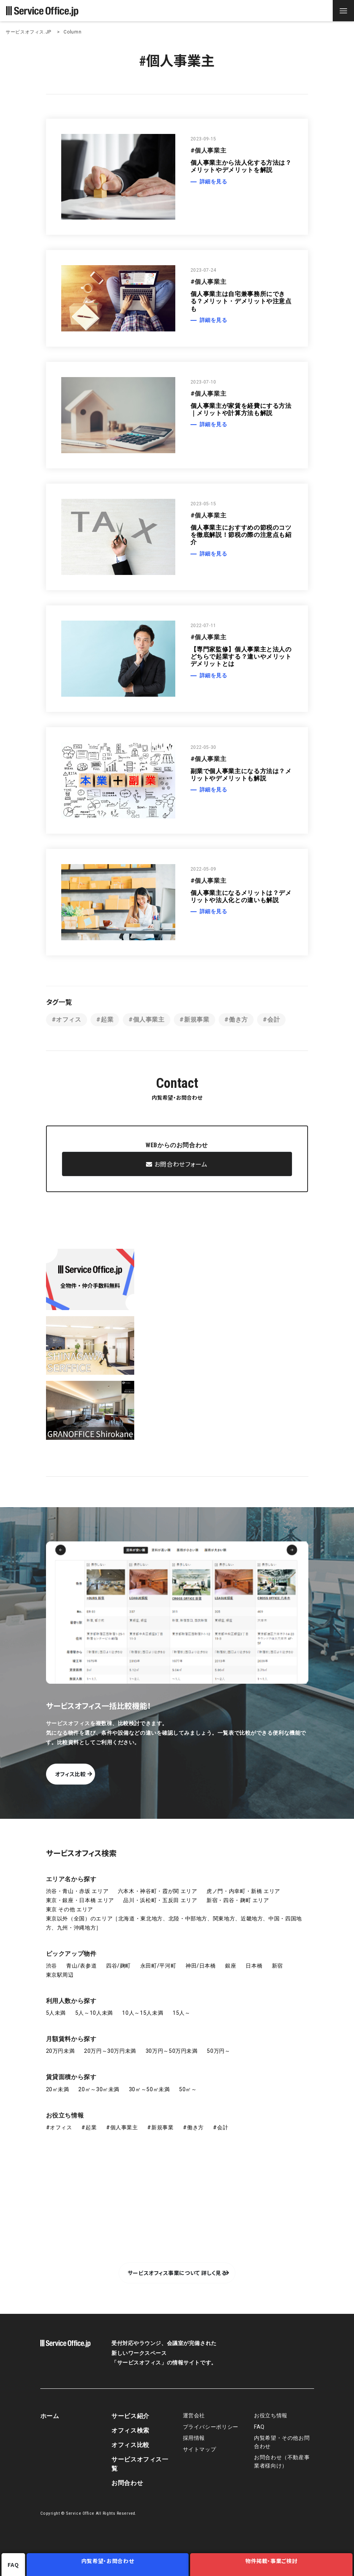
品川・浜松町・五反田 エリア (160, 1899)
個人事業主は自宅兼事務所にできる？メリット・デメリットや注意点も (241, 301)
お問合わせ (127, 2482)
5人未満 (56, 2012)
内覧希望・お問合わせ (110, 2564)
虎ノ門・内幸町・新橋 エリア (243, 1890)
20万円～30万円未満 (110, 2050)
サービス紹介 (130, 2415)
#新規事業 (194, 1019)
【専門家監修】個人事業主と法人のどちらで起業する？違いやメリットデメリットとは (241, 656)
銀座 (230, 1965)
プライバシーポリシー (210, 2426)
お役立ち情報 (65, 2114)
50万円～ (218, 2050)
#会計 (271, 1019)
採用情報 (194, 2437)
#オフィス (66, 1019)
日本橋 (254, 1965)
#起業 (104, 1019)
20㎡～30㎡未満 (98, 2089)
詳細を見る (213, 181)
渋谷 (51, 1965)
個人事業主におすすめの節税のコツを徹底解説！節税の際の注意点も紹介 (241, 535)
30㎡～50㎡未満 (149, 2089)
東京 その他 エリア (69, 1909)
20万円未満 (60, 2050)
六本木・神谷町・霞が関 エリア (157, 1890)
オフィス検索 (130, 2429)
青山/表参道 (81, 1965)
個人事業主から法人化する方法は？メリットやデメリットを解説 (241, 166)
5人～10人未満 (94, 2012)
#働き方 (236, 1019)
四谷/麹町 (118, 1965)
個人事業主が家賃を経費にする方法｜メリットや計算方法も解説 (241, 409)
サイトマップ (199, 2448)
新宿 (277, 1965)
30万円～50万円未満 (172, 2050)
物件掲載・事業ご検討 (272, 2564)
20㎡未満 (57, 2089)
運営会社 (194, 2415)
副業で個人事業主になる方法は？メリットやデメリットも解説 (241, 774)
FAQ (259, 2426)
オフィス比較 (104, 1773)
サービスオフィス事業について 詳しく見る (177, 2272)
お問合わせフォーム (176, 1167)
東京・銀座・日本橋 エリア (80, 1899)
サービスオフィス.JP (28, 32)
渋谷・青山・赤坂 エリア (77, 1890)
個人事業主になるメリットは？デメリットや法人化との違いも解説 (241, 896)
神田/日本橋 (201, 1965)
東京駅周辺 (60, 1974)
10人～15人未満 (142, 2012)
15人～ (181, 2012)
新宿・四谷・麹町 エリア (237, 1899)
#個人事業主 (147, 1019)
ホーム (49, 2415)
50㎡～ (188, 2089)
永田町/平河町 (158, 1965)
